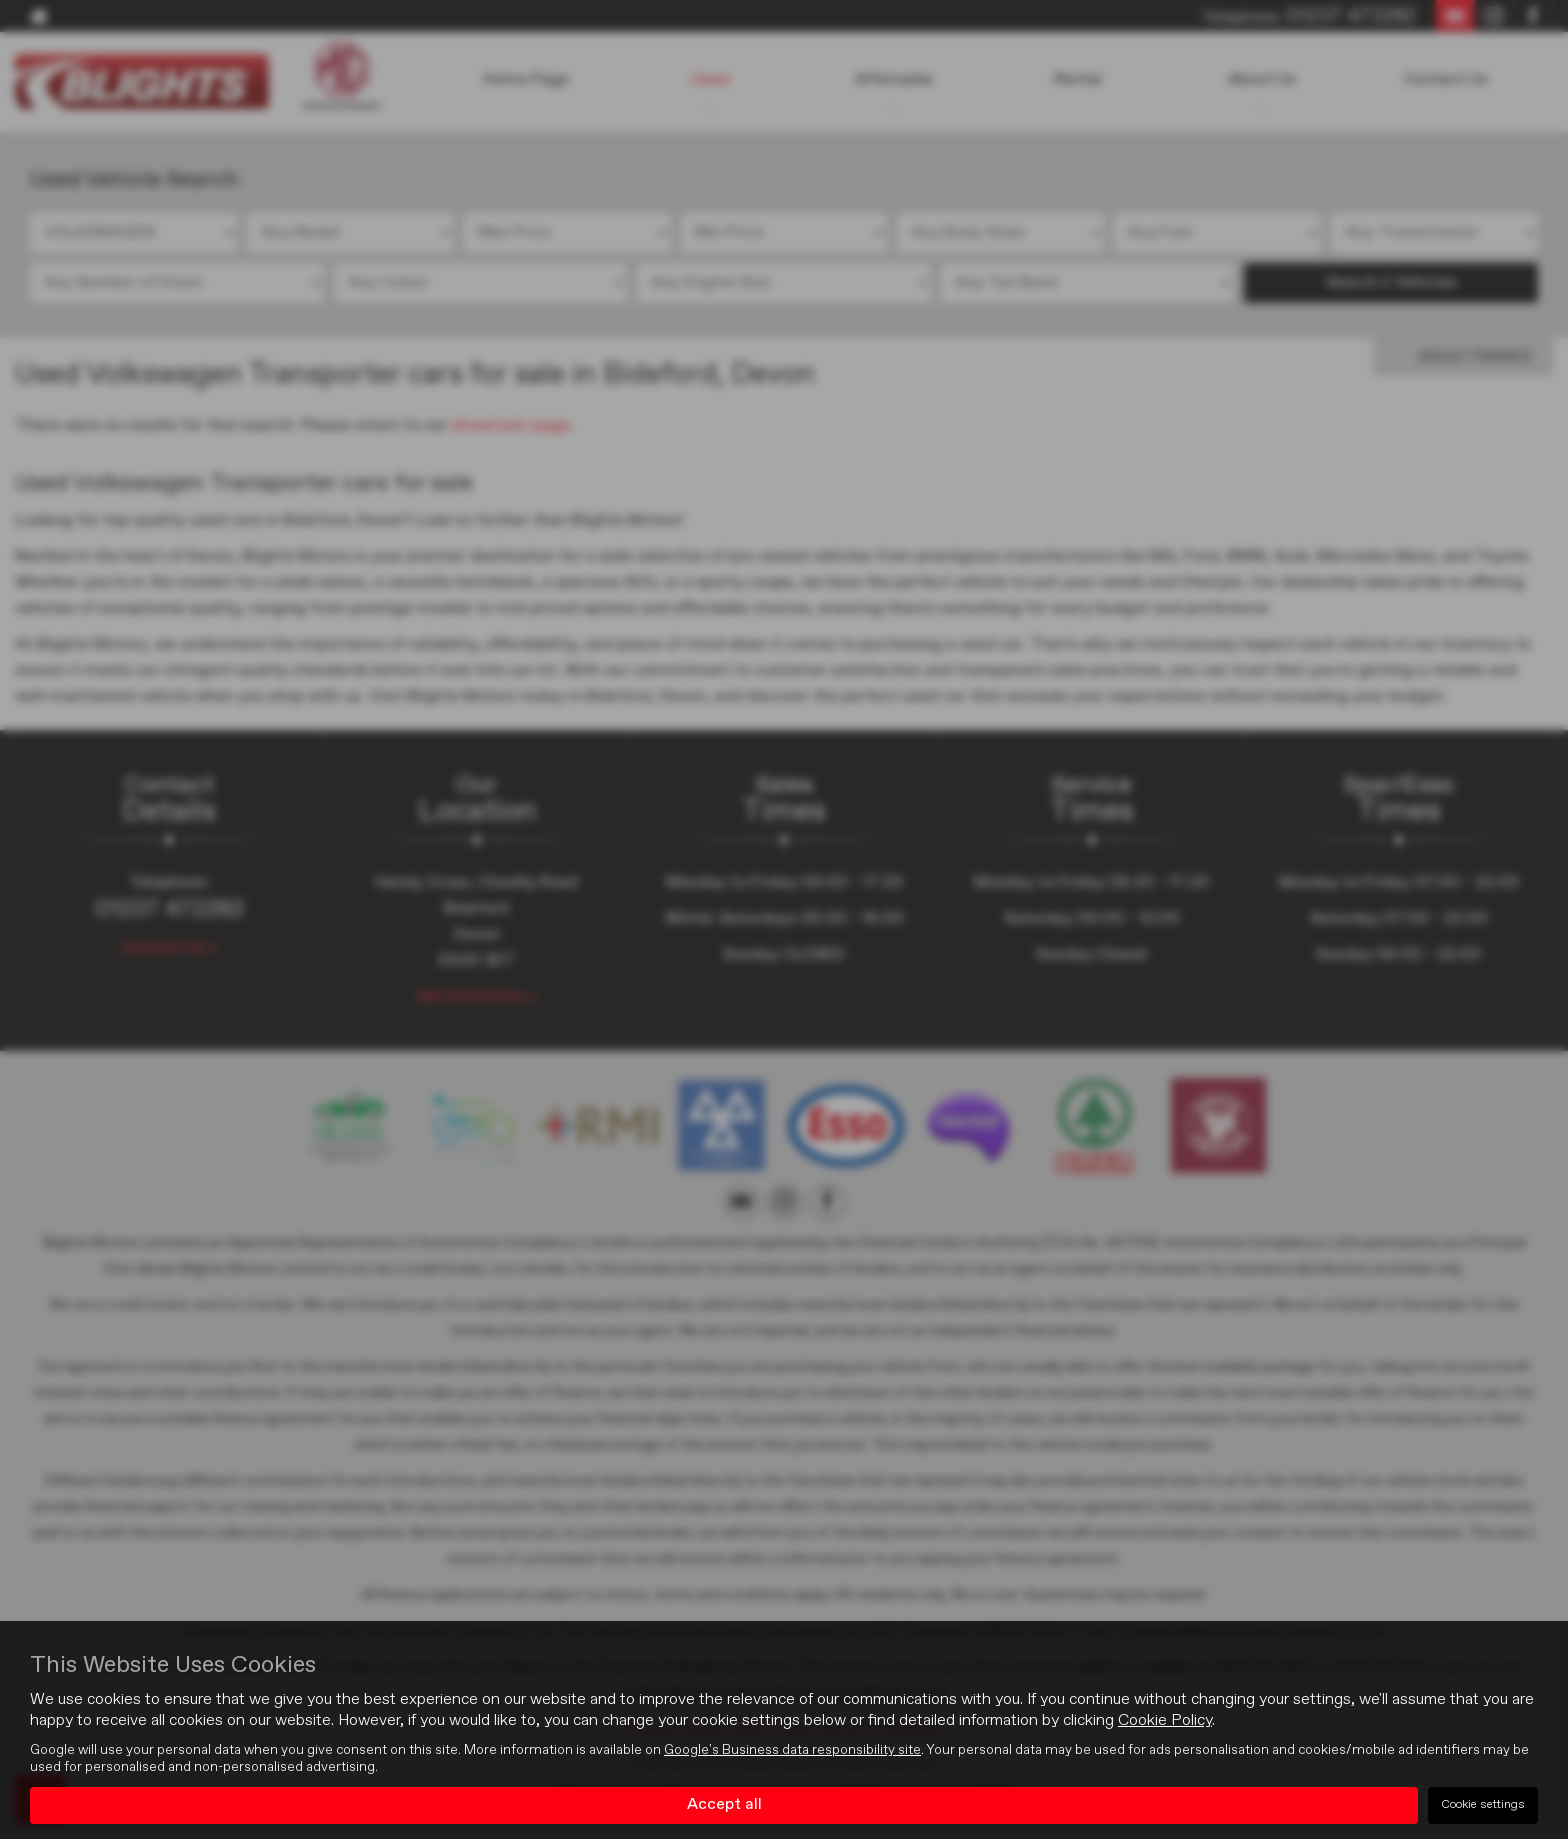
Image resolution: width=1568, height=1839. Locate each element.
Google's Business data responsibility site (792, 1750)
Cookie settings (1483, 1805)
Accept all (724, 1805)
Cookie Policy (1165, 1721)
